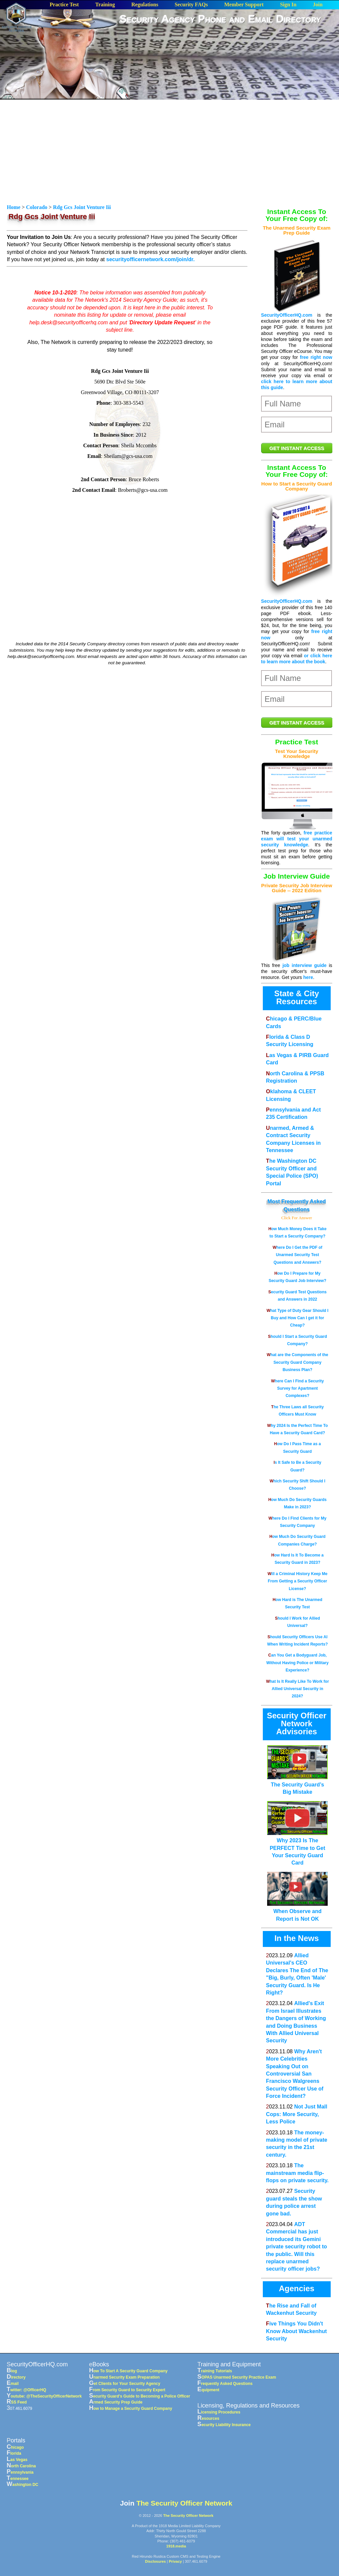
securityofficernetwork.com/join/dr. (150, 259)
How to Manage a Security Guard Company (130, 2408)
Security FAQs (191, 4)
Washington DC (22, 2484)
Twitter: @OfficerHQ (26, 2390)
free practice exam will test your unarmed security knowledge (296, 838)
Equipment (208, 2390)
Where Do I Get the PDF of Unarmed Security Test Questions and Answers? (297, 1255)
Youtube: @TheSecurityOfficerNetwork (44, 2396)
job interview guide (304, 965)
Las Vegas (17, 2459)
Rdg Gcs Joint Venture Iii (82, 207)
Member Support (243, 4)
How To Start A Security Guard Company (128, 2371)
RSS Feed (17, 2402)
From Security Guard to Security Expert (127, 2390)
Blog (12, 2371)
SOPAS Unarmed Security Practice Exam (236, 2377)
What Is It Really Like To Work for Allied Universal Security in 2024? (297, 1689)
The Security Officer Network (184, 2503)
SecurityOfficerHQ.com (286, 315)
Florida (14, 2453)
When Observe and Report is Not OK (297, 1911)
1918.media (176, 2546)
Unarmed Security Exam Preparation (124, 2377)
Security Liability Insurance (224, 2424)
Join (317, 4)
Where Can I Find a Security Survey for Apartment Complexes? (297, 1388)
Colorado (36, 207)
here (308, 977)
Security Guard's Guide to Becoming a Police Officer (139, 2396)
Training (105, 4)
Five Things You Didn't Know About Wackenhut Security (296, 2331)
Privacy (175, 2561)
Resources (208, 2418)
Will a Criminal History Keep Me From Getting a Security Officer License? (297, 1581)
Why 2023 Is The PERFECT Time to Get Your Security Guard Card (297, 1848)
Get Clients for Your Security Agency (124, 2383)
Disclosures (155, 2561)
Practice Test (64, 4)
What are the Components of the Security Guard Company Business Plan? (297, 1362)
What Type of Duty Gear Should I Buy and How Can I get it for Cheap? (297, 1318)
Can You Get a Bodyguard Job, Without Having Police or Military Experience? (297, 1662)
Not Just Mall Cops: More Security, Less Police (296, 2114)
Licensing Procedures (218, 2412)
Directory (16, 2377)
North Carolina (21, 2466)
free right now (316, 357)
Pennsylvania (20, 2472)
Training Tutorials (214, 2371)
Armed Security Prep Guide (115, 2402)
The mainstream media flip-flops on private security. (297, 2173)
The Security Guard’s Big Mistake (297, 1784)
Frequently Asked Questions (225, 2383)
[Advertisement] (229, 77)
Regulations (144, 4)
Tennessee (18, 2478)
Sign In (288, 4)
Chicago (15, 2447)
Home (14, 207)
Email (13, 2383)
